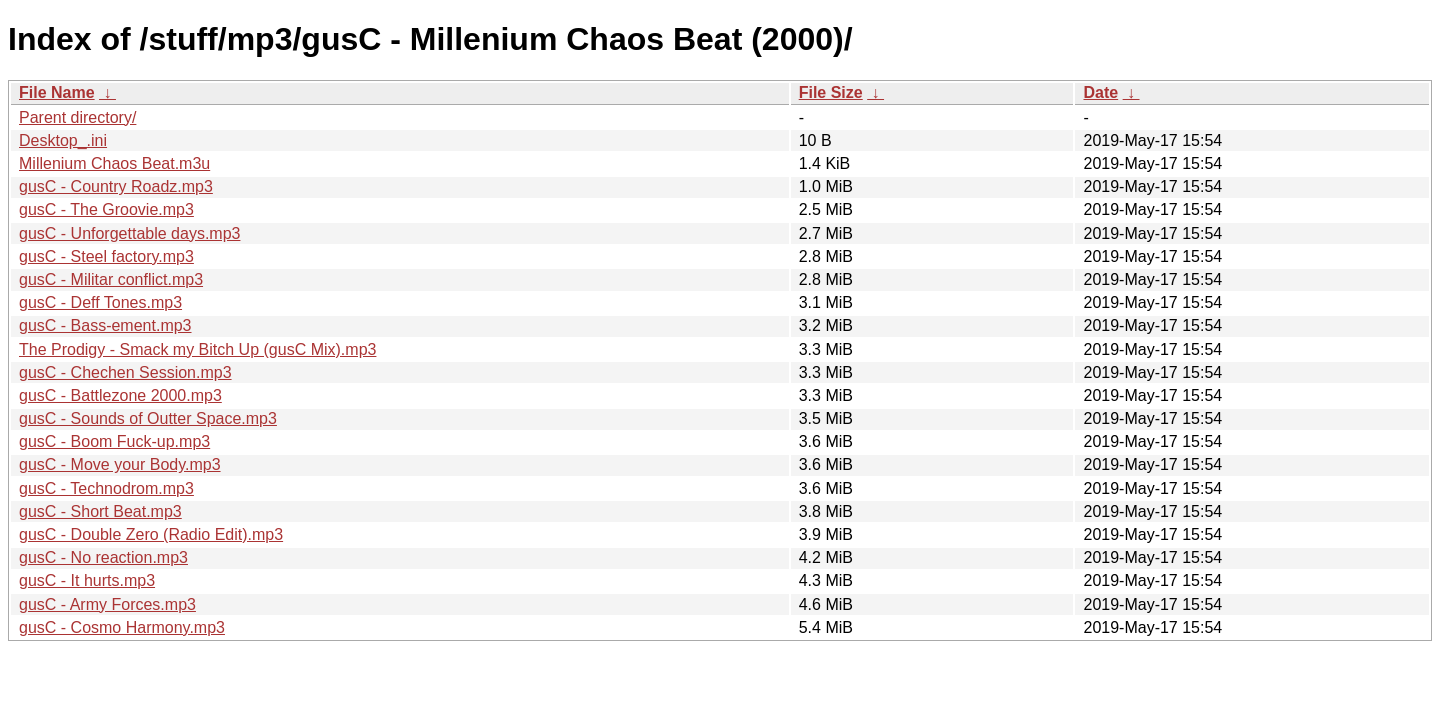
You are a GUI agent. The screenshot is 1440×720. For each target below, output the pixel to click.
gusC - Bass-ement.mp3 (105, 325)
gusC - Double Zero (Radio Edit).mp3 (151, 534)
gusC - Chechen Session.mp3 (125, 372)
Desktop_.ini (63, 140)
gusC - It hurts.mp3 (87, 580)
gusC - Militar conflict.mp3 (111, 279)
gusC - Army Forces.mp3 (107, 604)
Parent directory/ (77, 117)
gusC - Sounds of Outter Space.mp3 (148, 418)
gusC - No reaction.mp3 (103, 557)
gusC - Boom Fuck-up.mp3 (114, 441)
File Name (57, 92)
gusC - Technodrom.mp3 (106, 488)
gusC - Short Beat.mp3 (100, 511)
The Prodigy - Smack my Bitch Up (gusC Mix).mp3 (197, 349)
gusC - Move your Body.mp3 (120, 464)
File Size (831, 92)
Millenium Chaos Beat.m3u (114, 163)
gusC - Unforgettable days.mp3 (129, 233)
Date (1100, 92)
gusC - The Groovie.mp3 (106, 209)
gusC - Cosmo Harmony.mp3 (122, 627)
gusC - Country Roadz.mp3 (116, 186)
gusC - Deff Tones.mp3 (100, 302)
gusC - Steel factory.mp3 (106, 256)
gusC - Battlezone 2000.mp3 (120, 395)
